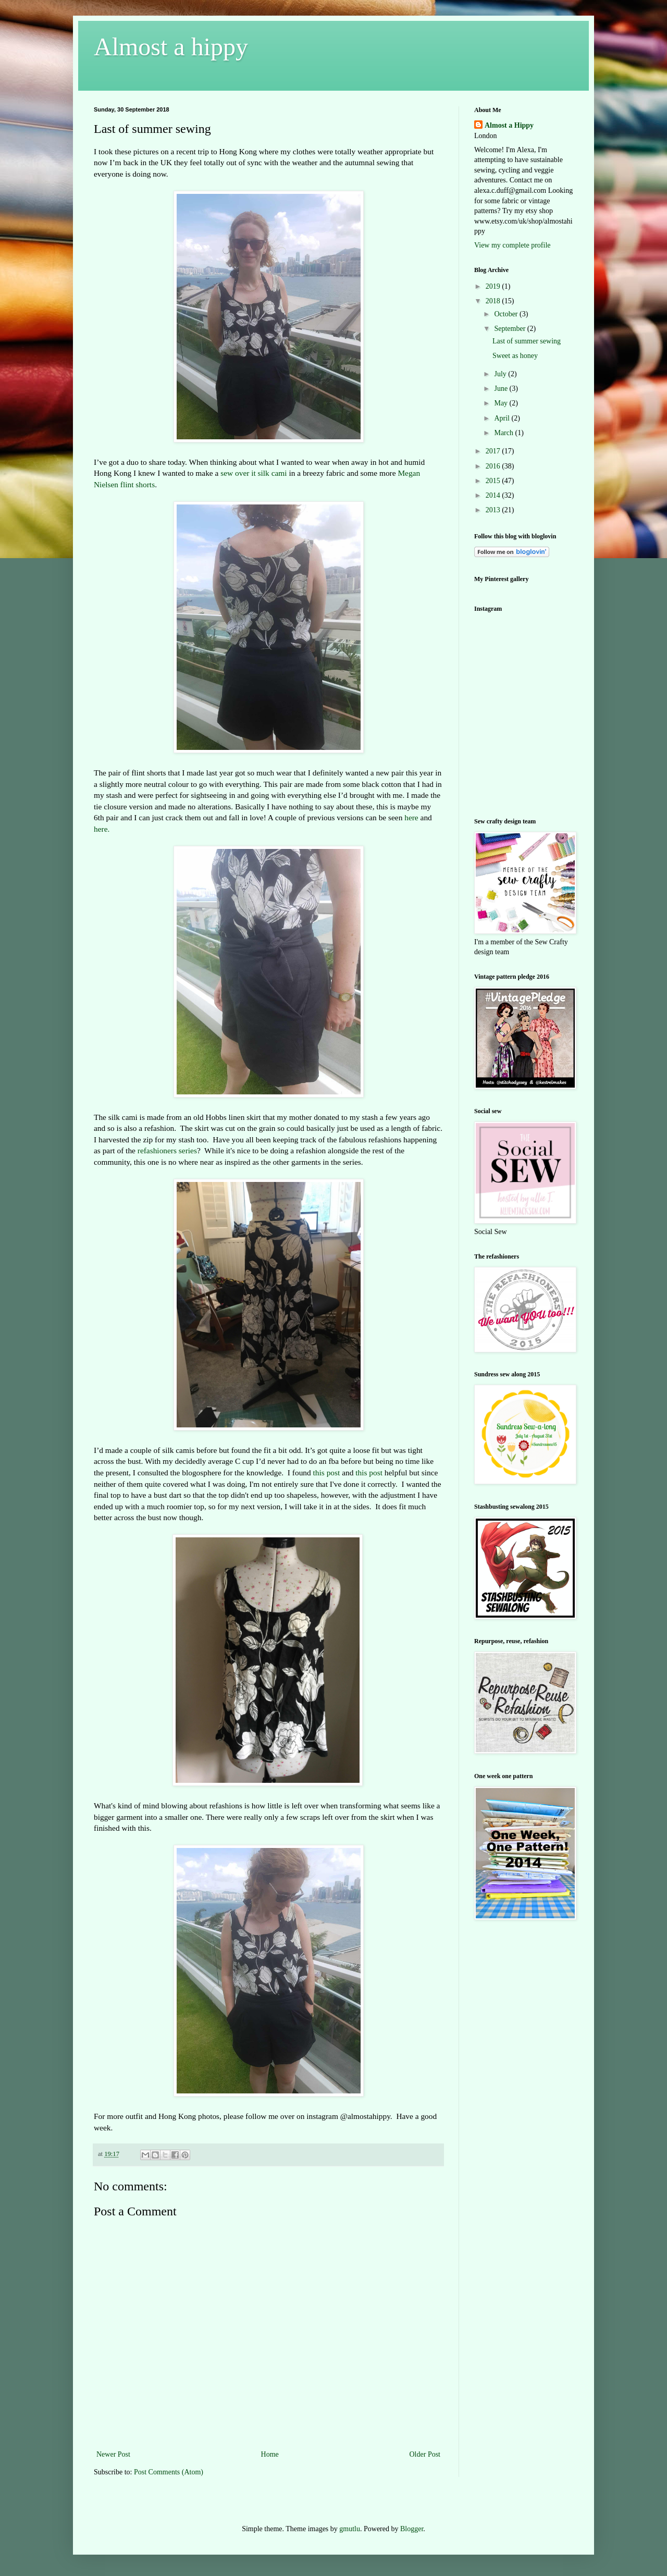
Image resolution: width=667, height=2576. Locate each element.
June (501, 388)
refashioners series (167, 1150)
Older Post (425, 2454)
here (411, 817)
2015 (494, 481)
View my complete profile (512, 245)
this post (326, 1472)
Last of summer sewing (526, 341)
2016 (494, 466)
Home (270, 2454)
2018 (494, 301)
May (501, 403)
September (510, 328)
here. (101, 828)
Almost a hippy (171, 46)
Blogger (411, 2529)
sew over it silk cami (253, 473)
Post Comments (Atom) (168, 2472)
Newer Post (113, 2454)
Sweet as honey (515, 356)
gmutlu (349, 2529)
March (504, 433)
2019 (494, 286)
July (501, 374)
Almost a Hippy (509, 125)
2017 (494, 451)
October (507, 314)
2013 (494, 510)
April (502, 418)
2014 (494, 495)
